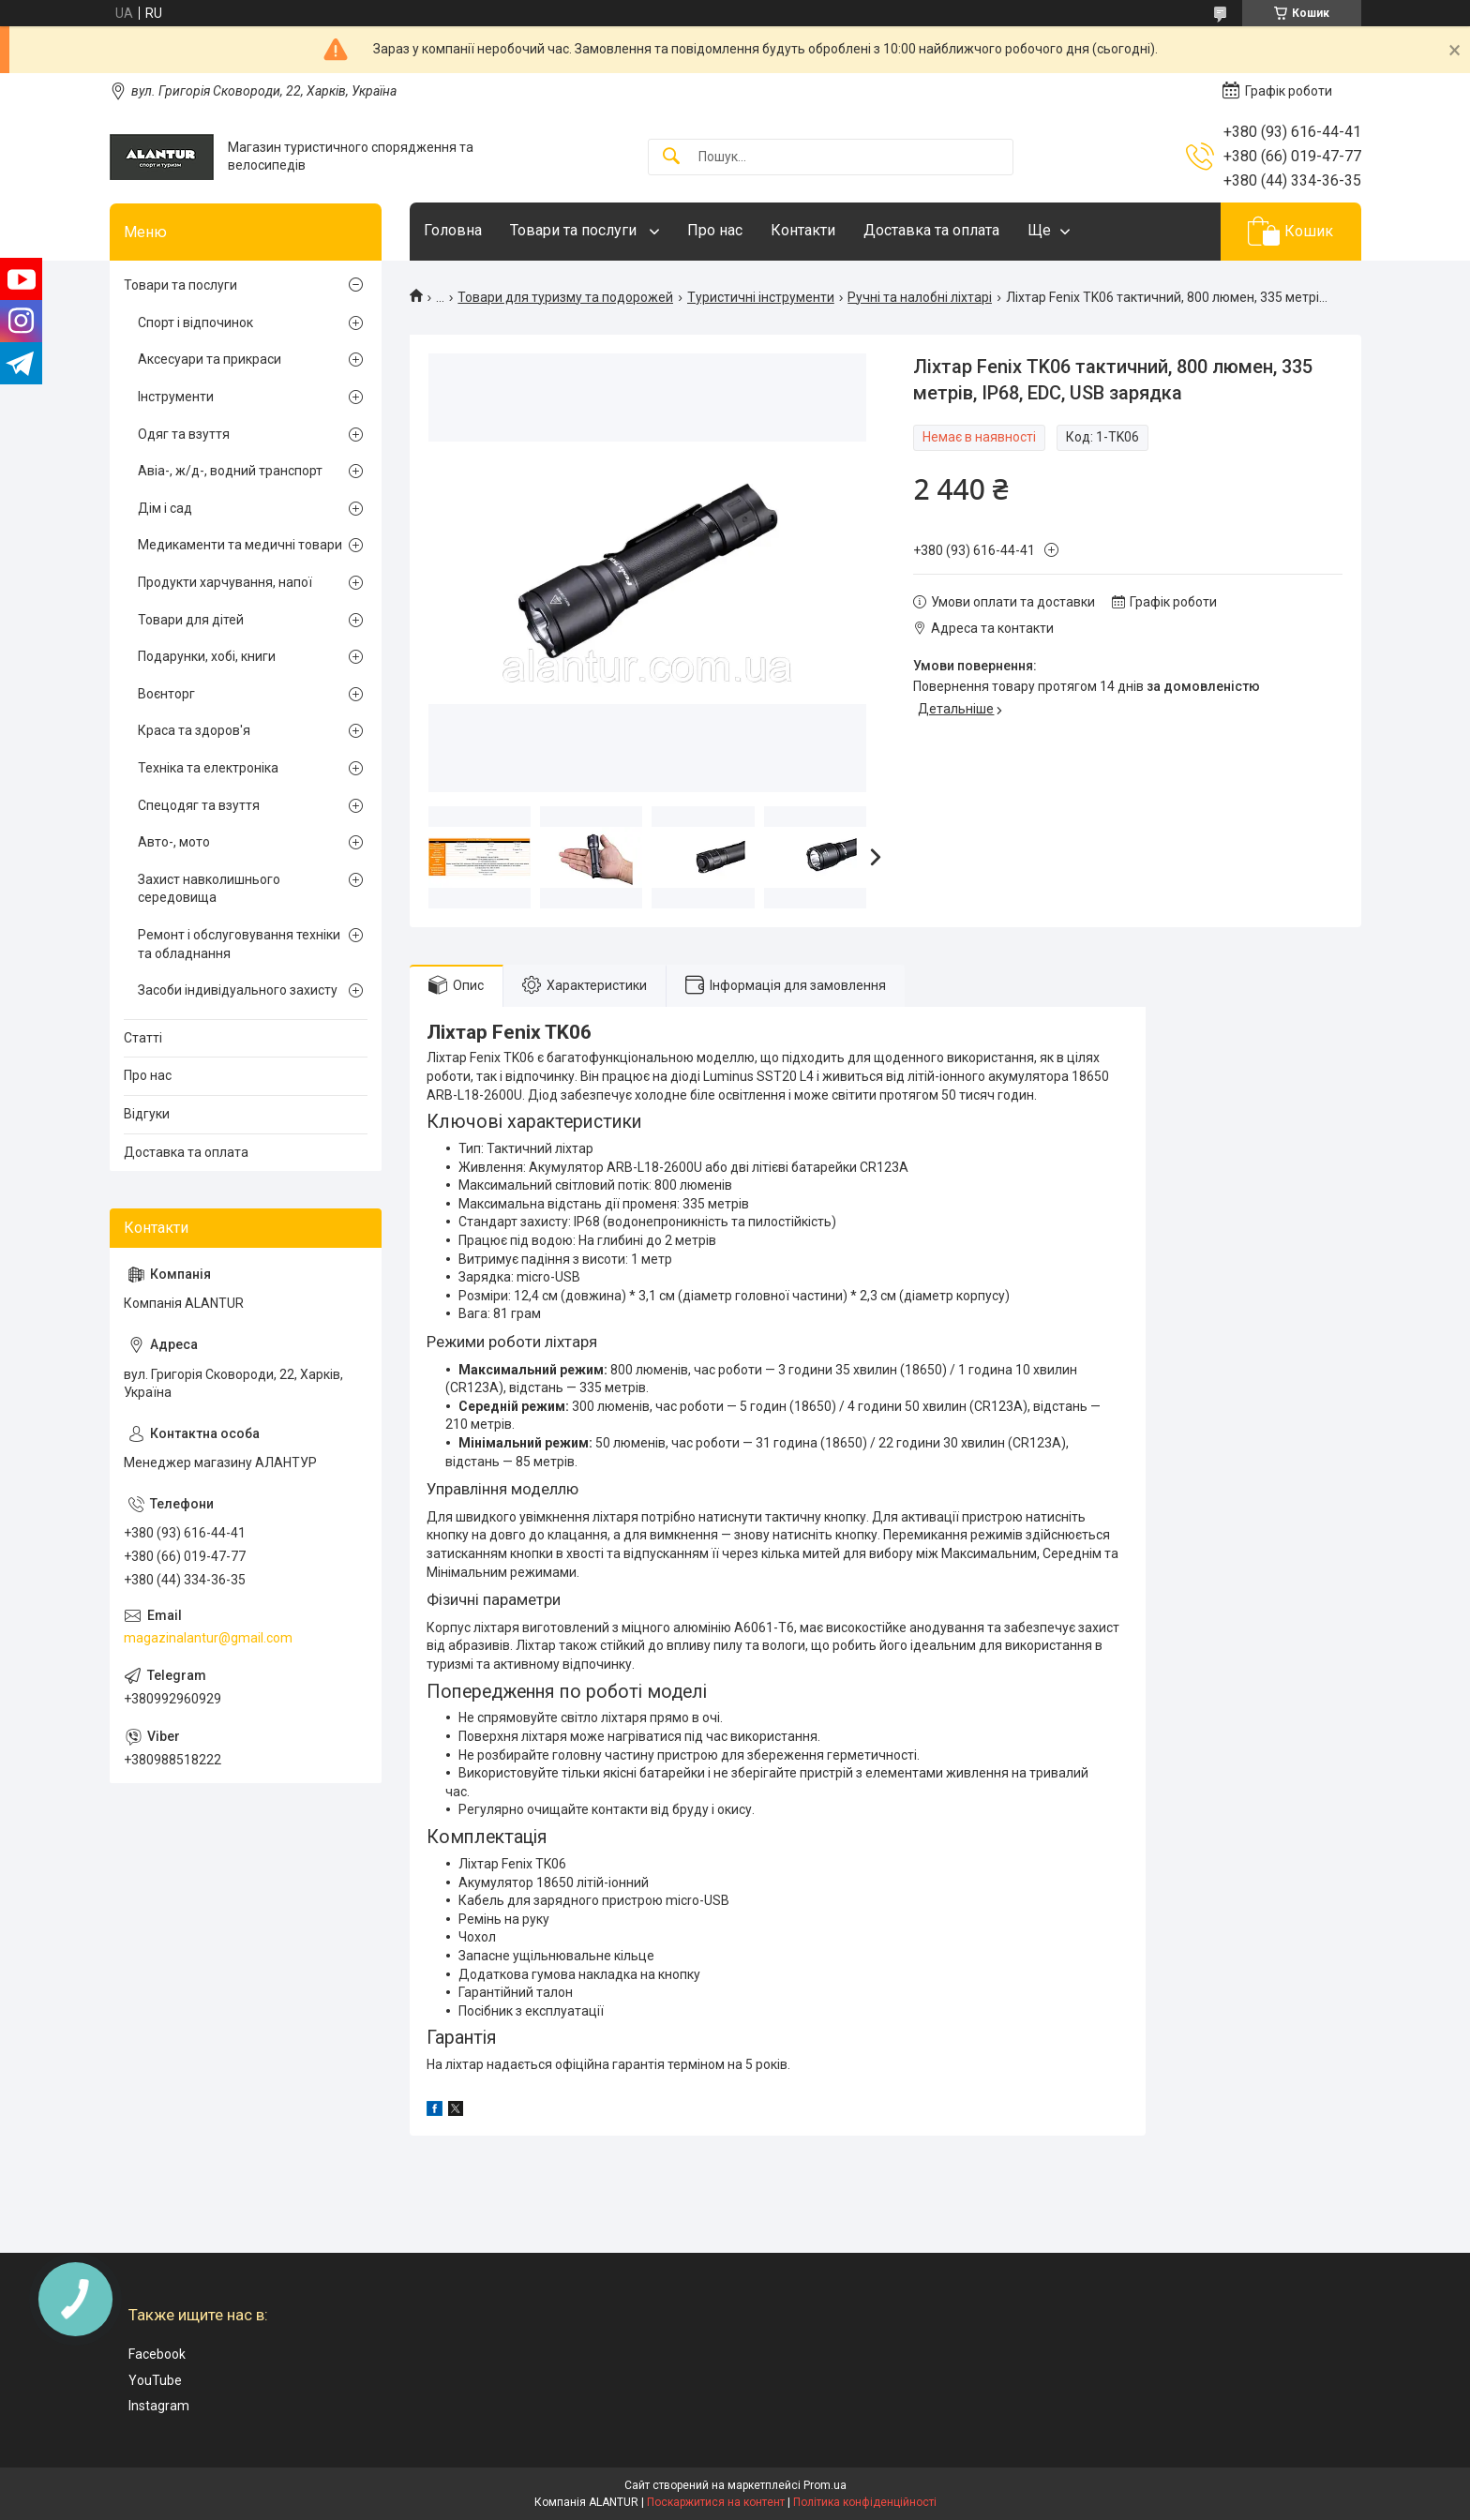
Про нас (714, 230)
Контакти (803, 230)
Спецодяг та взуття (199, 805)
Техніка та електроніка (208, 767)
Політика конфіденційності (865, 2502)
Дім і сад (165, 508)
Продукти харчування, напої (225, 582)
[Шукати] (671, 157)
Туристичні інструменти (760, 297)
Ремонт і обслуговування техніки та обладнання (239, 944)
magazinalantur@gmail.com (208, 1637)
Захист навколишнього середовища (209, 889)
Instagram (158, 2405)
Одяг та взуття (184, 434)
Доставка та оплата (931, 230)
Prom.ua (825, 2485)
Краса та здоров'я (194, 730)
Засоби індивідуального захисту (238, 990)
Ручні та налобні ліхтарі (920, 297)
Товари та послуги (575, 230)
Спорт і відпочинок (195, 322)
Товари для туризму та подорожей (565, 297)
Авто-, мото (174, 841)
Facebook (157, 2354)
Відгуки (147, 1113)
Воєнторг (166, 693)
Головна (453, 230)
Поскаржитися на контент (716, 2502)
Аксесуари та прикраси (209, 359)
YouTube (155, 2380)
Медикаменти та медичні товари (240, 544)
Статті (143, 1037)
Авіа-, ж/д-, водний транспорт (230, 470)
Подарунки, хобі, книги (207, 656)
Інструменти (176, 396)
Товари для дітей (191, 619)
